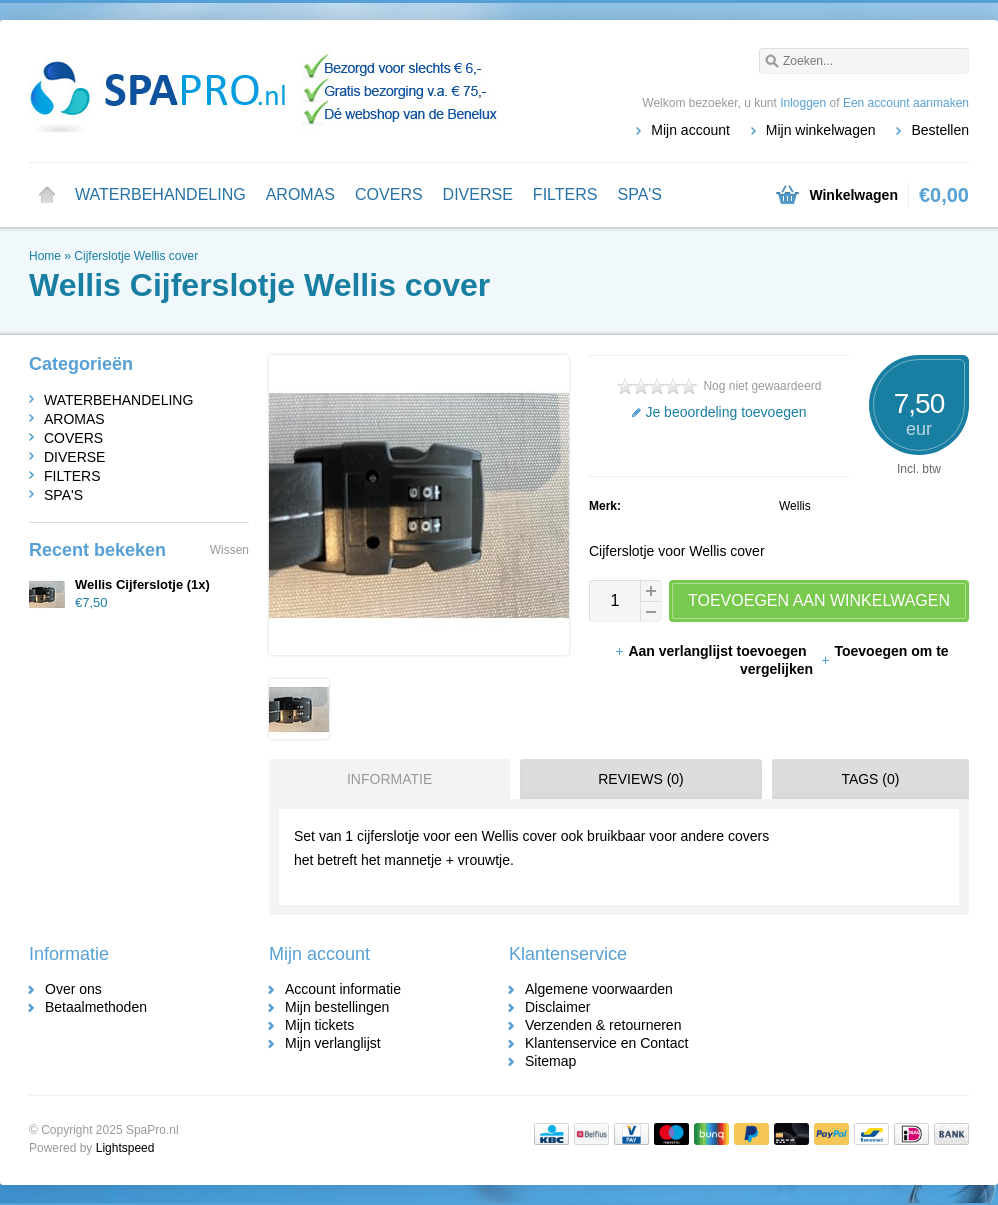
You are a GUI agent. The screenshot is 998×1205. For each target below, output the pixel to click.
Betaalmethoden (96, 1007)
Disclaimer (557, 1007)
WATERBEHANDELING (160, 194)
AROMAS (300, 194)
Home (47, 195)
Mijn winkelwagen (821, 130)
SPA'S (639, 194)
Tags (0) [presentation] (870, 779)
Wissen (229, 550)
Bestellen (940, 130)
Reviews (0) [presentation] (641, 779)
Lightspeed (125, 1148)
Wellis (795, 506)
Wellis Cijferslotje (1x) (142, 584)
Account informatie (343, 989)
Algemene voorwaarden (599, 989)
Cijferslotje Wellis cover (136, 256)
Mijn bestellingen (337, 1007)
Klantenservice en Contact (606, 1043)
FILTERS (565, 194)
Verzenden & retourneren (603, 1025)
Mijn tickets (319, 1025)
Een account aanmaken (906, 103)
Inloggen (803, 103)
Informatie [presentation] (389, 779)
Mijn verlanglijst (333, 1043)
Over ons (73, 989)
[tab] (384, 779)
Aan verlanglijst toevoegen (712, 651)
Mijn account (690, 130)
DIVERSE (478, 194)
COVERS (389, 194)
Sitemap (550, 1061)
